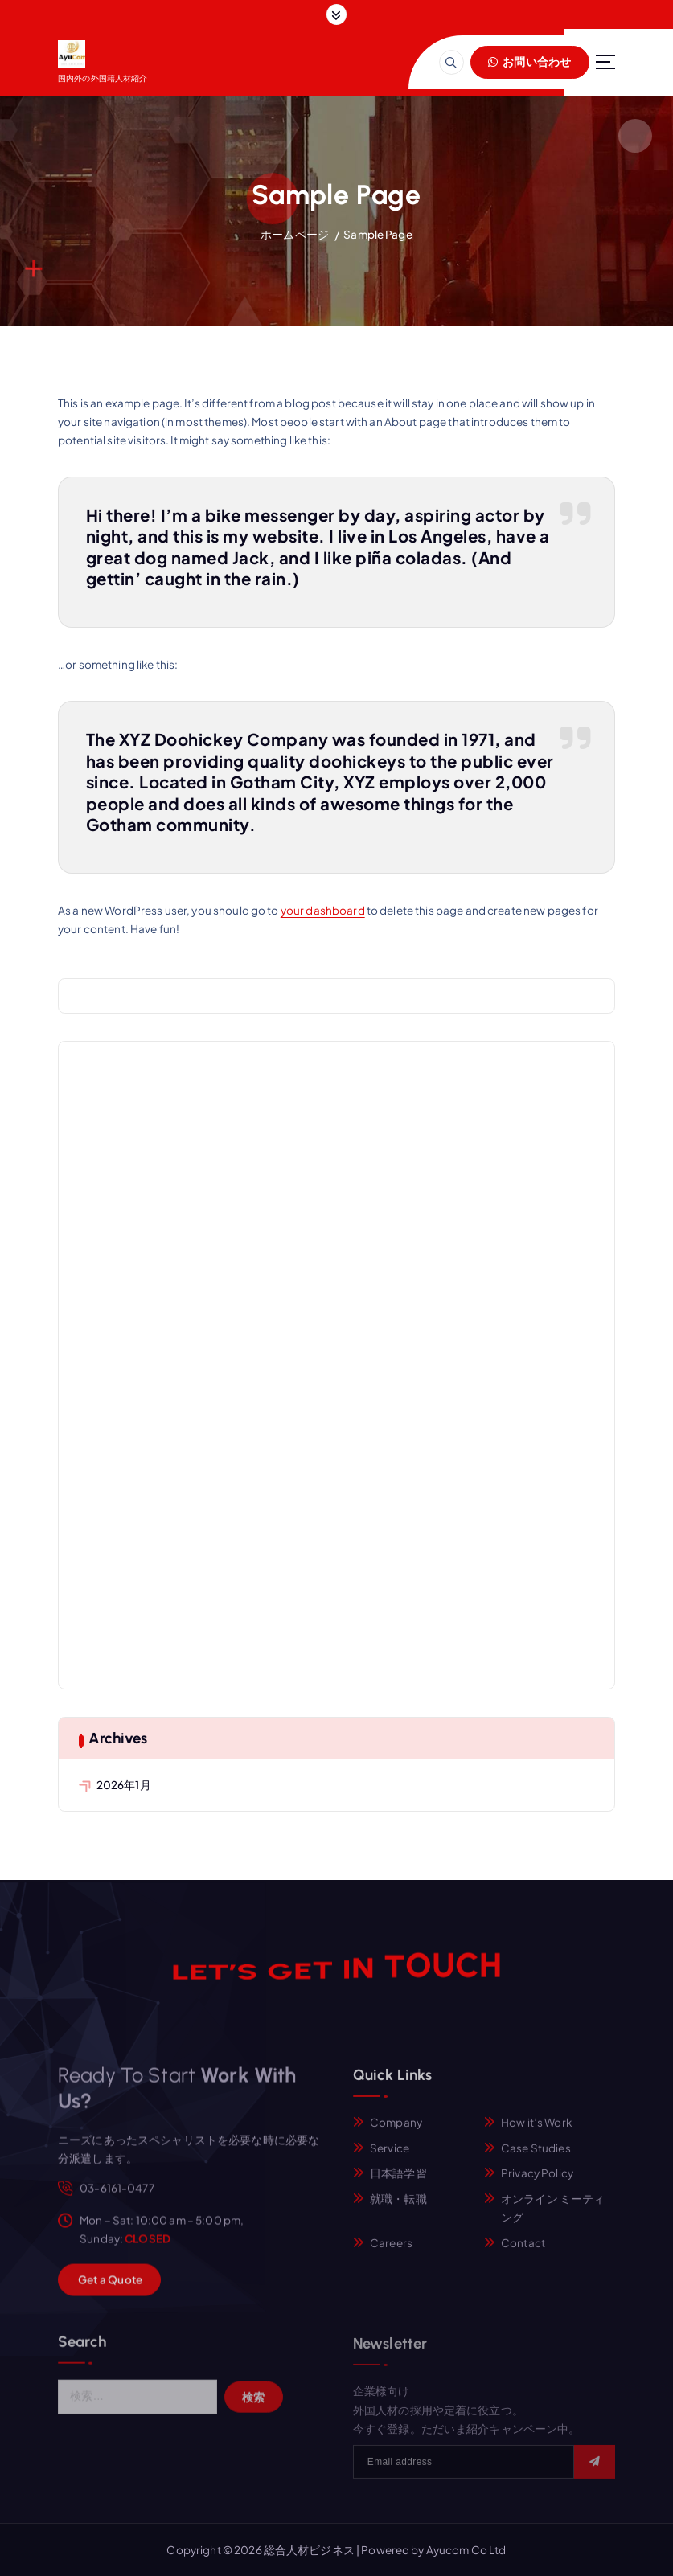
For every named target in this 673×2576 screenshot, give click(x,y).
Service (389, 2157)
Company (396, 2132)
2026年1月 (123, 1785)
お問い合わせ (529, 61)
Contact (523, 2252)
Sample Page (377, 234)
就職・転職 (398, 2208)
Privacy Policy (537, 2182)
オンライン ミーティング (553, 2217)
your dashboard (323, 910)
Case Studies (536, 2157)
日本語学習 (398, 2182)
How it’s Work (536, 2132)
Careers (391, 2252)
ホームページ (295, 234)
